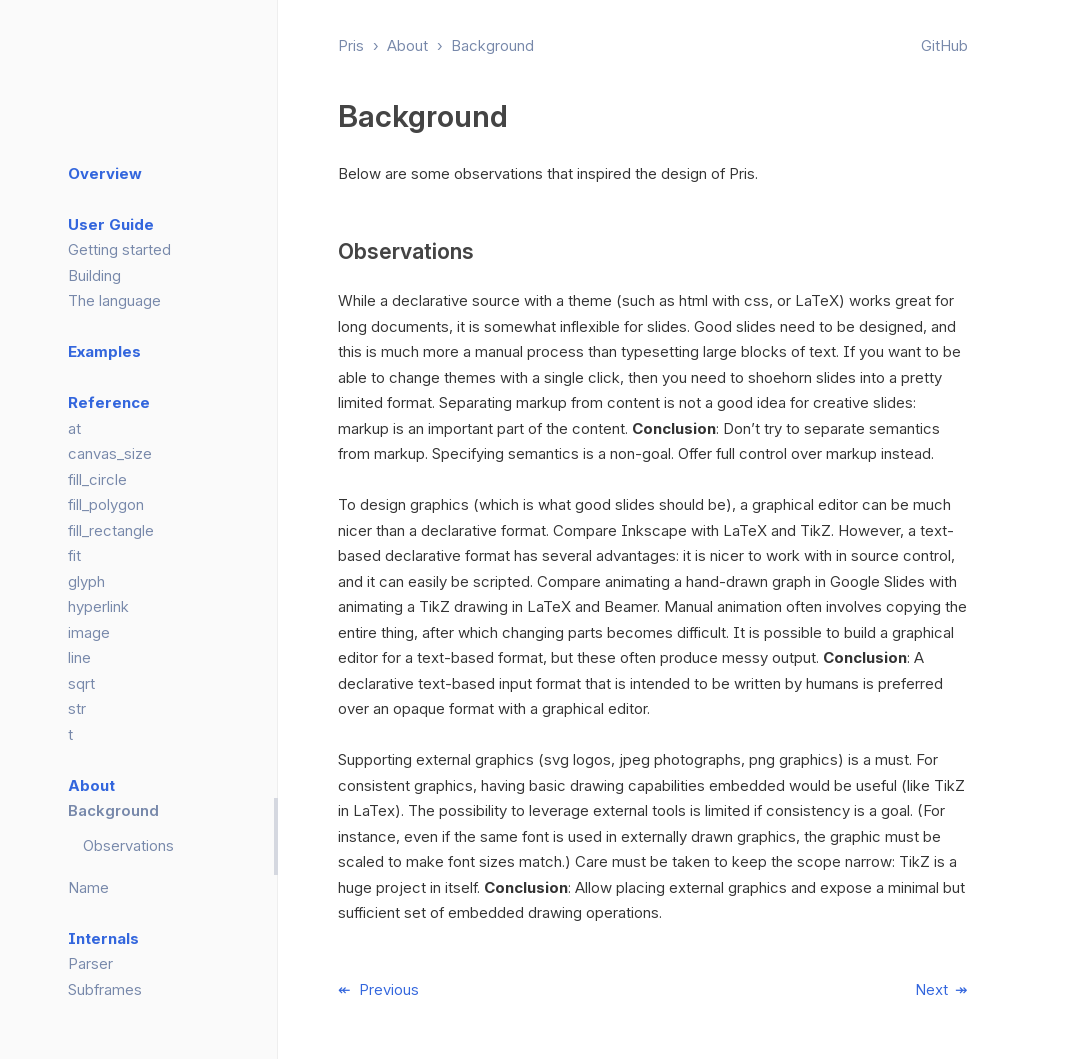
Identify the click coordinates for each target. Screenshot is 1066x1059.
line (79, 657)
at (74, 428)
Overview (105, 173)
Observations (128, 845)
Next (931, 989)
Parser (90, 963)
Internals (103, 938)
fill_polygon (106, 504)
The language (114, 300)
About (407, 45)
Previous (389, 989)
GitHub (944, 45)
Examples (104, 351)
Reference (109, 402)
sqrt (81, 683)
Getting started (119, 249)
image (89, 632)
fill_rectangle (111, 530)
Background (492, 45)
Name (88, 887)
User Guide (111, 224)
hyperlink (98, 606)
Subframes (105, 989)
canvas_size (110, 453)
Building (94, 275)
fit (74, 555)
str (77, 708)
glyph (86, 581)
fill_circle (97, 479)
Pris (351, 45)
